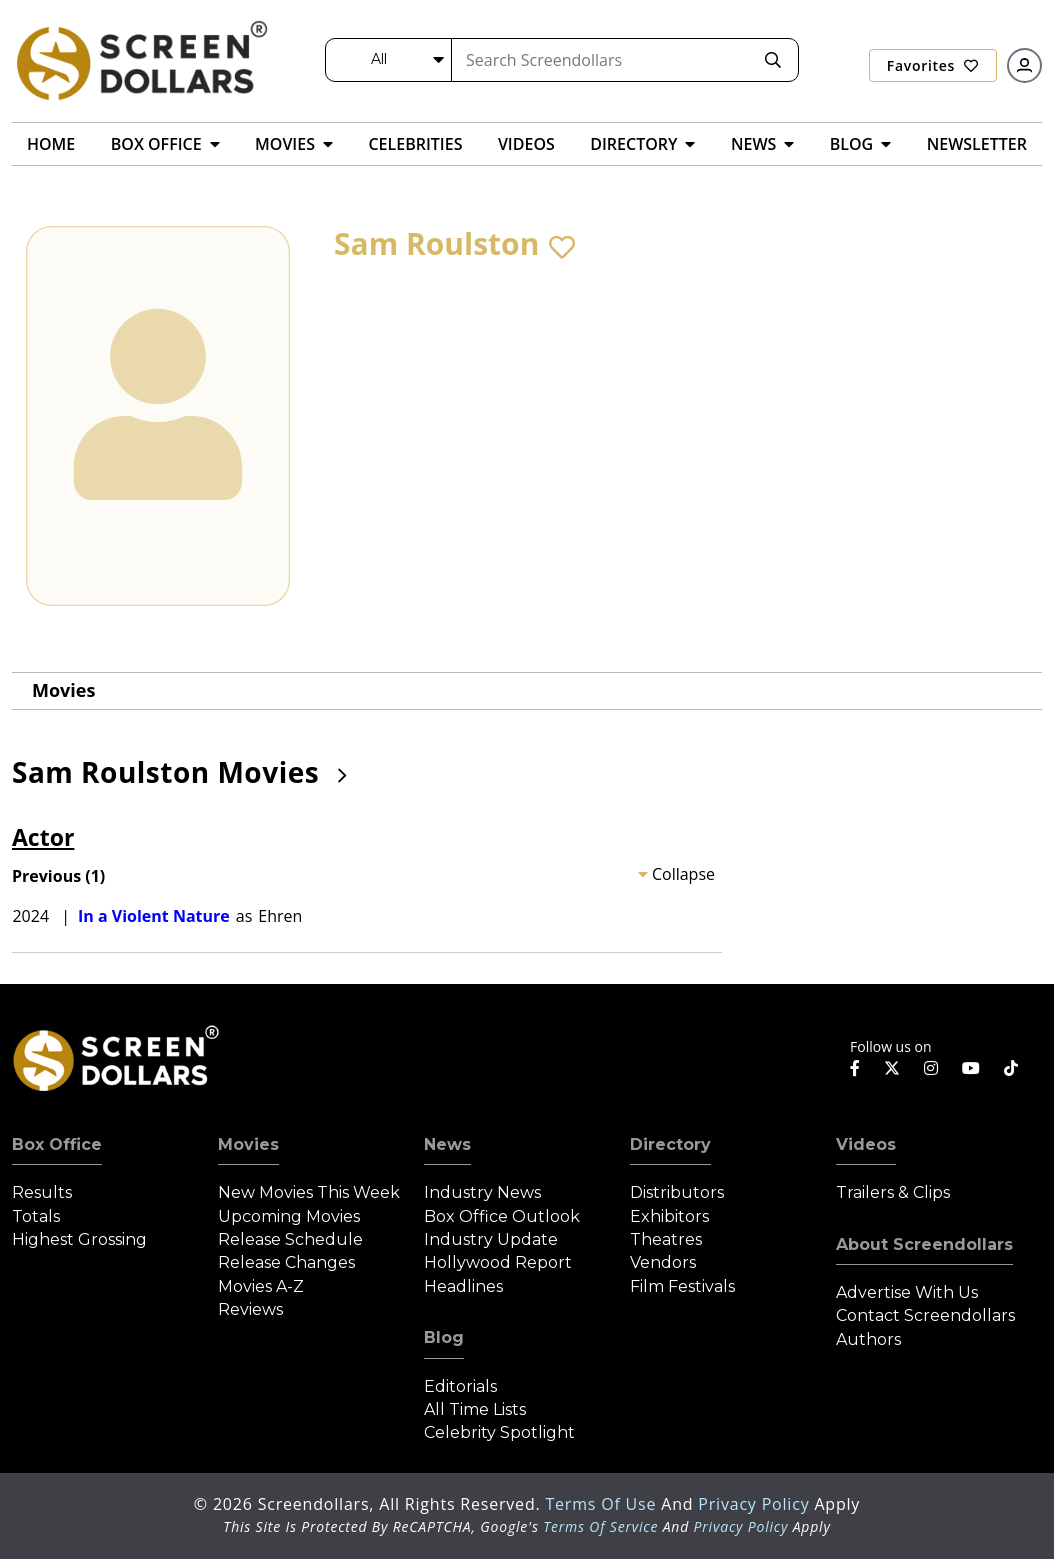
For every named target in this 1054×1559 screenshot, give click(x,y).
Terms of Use (603, 1504)
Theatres (666, 1239)
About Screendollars (924, 1244)
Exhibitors (669, 1216)
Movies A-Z (261, 1286)
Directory (670, 1144)
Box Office (57, 1144)
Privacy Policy (756, 1504)
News (447, 1144)
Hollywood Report (498, 1262)
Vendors (663, 1262)
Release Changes (286, 1262)
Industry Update (491, 1239)
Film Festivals (682, 1286)
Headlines (463, 1286)
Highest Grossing (79, 1239)
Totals (36, 1216)
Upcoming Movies (289, 1216)
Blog (444, 1337)
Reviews (250, 1309)
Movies (63, 690)
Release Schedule (290, 1239)
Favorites (933, 65)
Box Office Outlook (502, 1216)
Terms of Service (600, 1526)
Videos (866, 1144)
